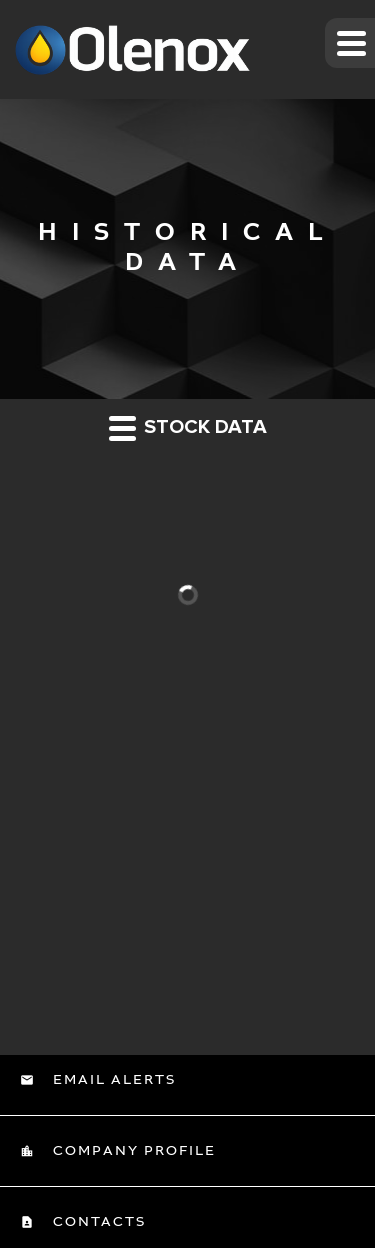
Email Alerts (112, 1080)
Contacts (97, 1222)
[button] (350, 43)
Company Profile (132, 1151)
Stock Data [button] (188, 427)
